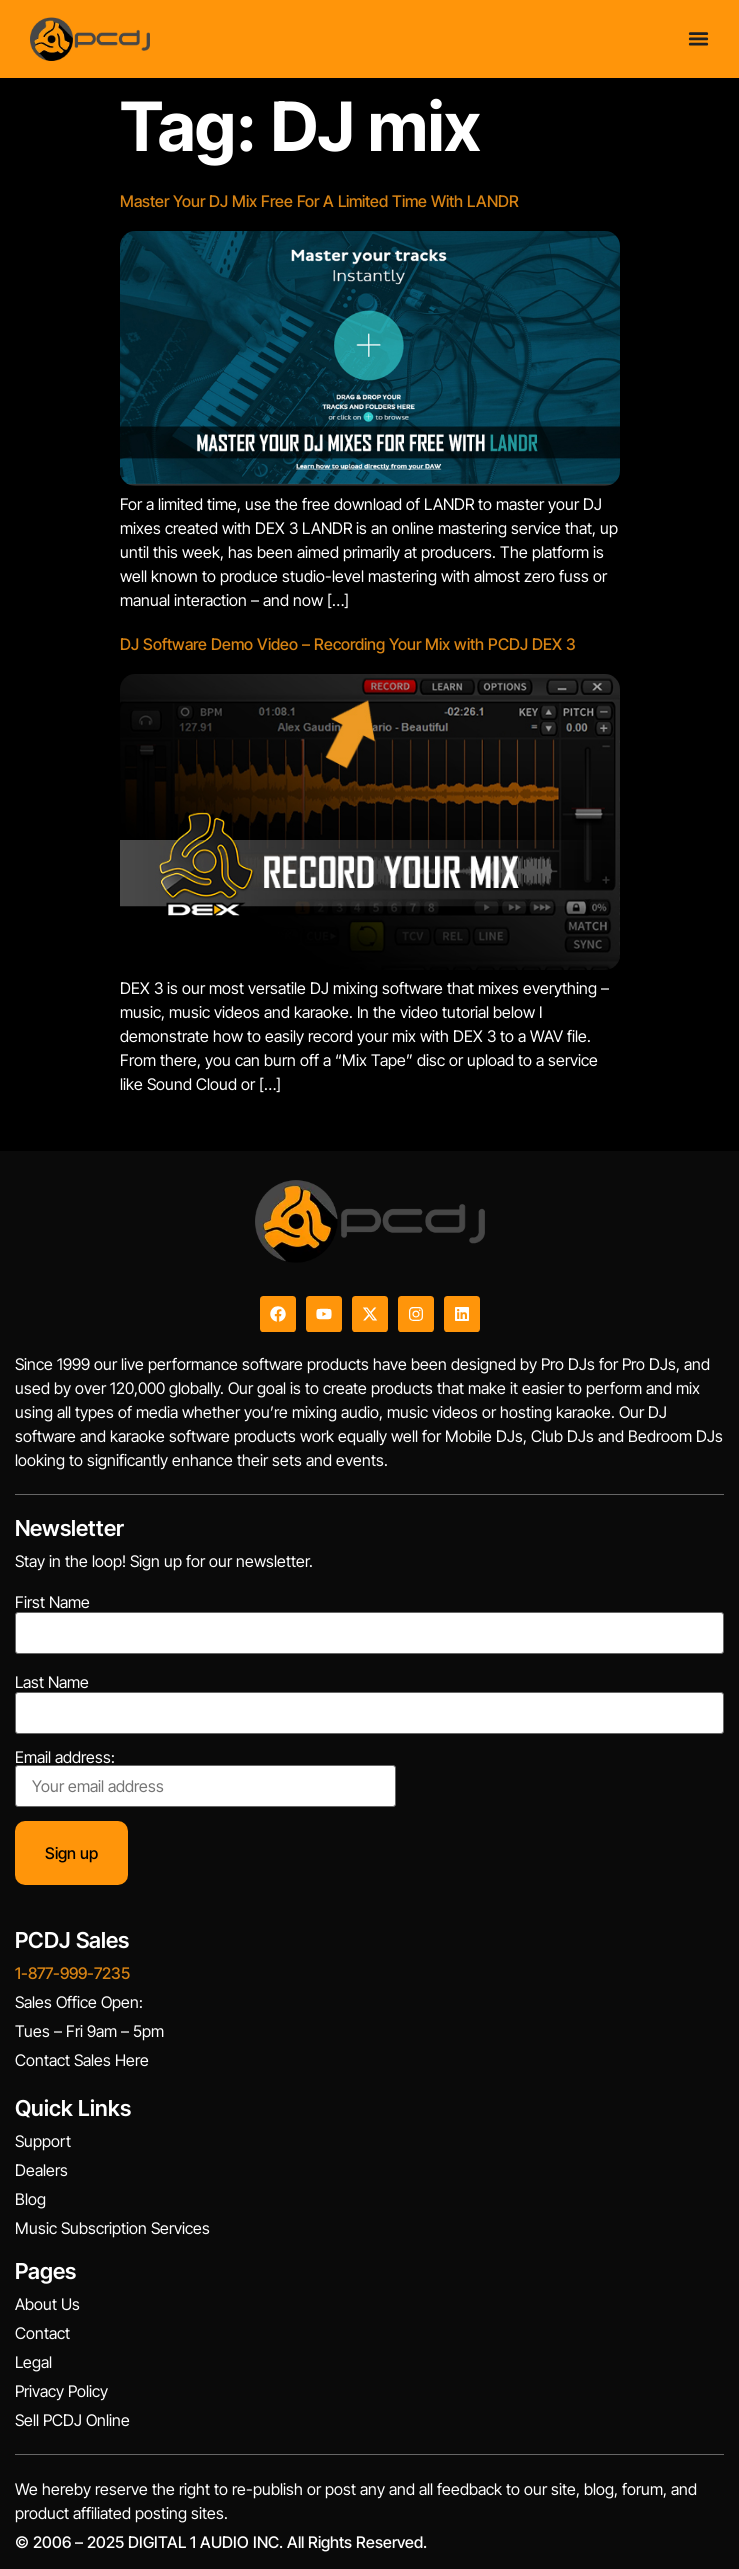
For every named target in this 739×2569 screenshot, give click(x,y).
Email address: (205, 1778)
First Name (52, 1602)
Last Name (52, 1682)
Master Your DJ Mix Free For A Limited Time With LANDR (319, 201)
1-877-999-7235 (72, 1973)
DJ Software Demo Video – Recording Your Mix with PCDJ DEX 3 (348, 644)
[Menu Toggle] (698, 32)
